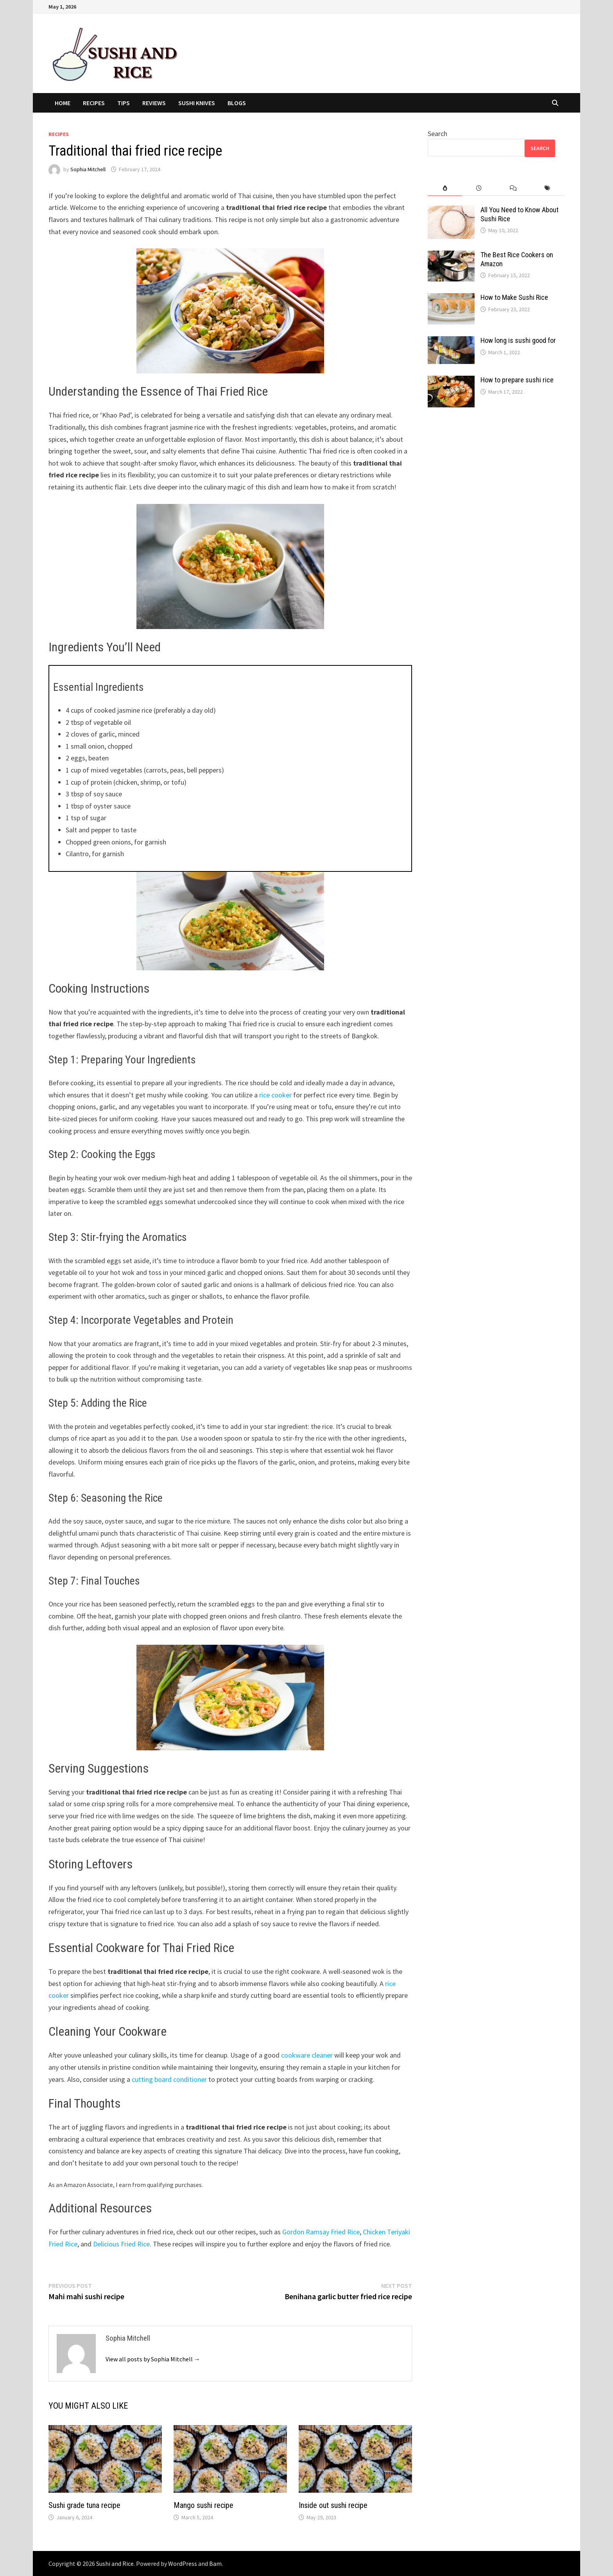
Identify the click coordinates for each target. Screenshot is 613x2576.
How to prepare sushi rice (517, 380)
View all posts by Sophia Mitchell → (153, 2359)
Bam (215, 2563)
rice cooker (275, 1094)
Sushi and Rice (115, 2563)
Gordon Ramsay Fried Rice (321, 2231)
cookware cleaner (307, 2055)
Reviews (154, 103)
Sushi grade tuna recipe (84, 2505)
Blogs (237, 103)
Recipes (94, 103)
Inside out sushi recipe (333, 2505)
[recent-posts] (479, 188)
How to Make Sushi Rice (514, 297)
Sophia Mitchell (88, 169)
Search (437, 133)
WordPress (182, 2563)
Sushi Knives (196, 103)
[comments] (513, 188)
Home (62, 103)
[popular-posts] (445, 188)
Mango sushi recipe (203, 2505)
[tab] (445, 188)
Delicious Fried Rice (121, 2243)
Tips (123, 103)
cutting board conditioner (169, 2079)
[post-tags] (548, 188)
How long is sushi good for (518, 340)
